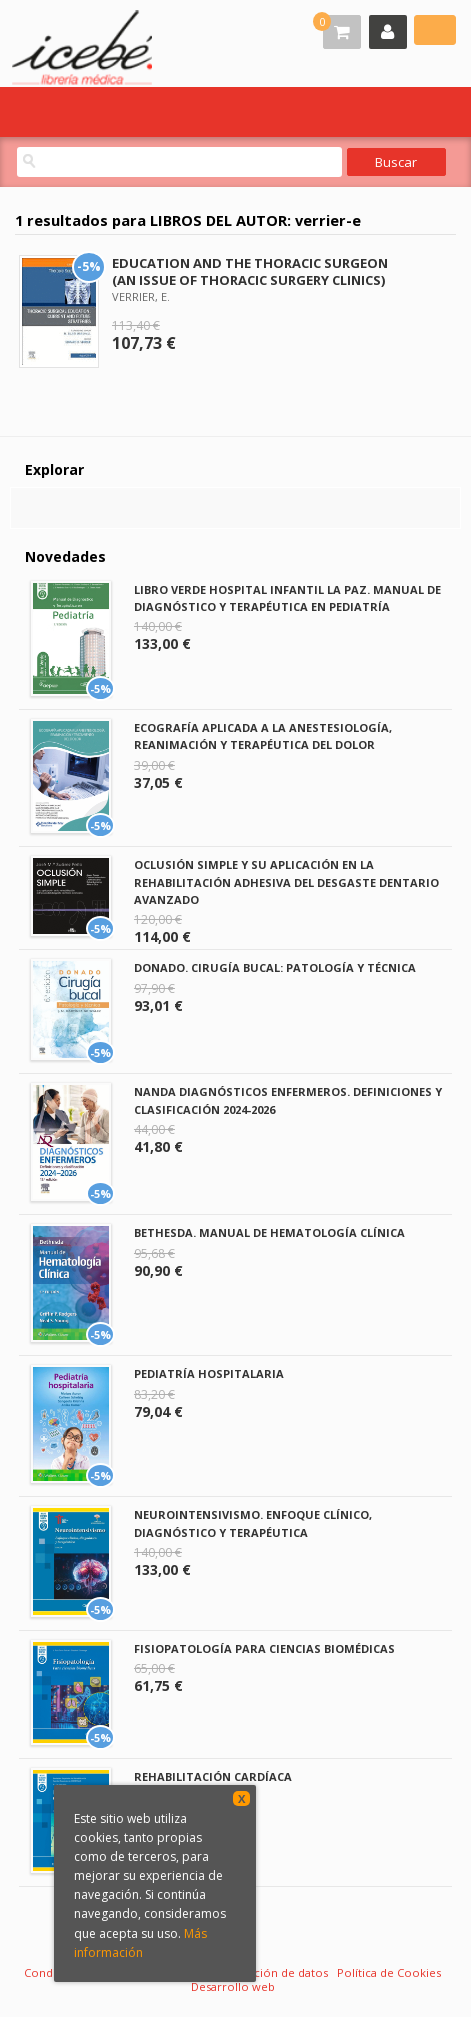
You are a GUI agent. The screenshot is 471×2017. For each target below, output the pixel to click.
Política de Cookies (389, 1972)
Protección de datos (272, 1972)
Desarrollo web (233, 1986)
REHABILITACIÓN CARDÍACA (213, 1776)
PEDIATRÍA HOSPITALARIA (209, 1373)
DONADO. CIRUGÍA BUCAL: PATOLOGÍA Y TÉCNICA (275, 967)
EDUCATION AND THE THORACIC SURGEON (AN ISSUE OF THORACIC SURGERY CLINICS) (250, 271)
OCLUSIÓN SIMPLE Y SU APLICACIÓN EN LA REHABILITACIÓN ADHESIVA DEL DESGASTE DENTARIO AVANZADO (286, 881)
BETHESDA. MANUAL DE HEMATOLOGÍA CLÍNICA (269, 1232)
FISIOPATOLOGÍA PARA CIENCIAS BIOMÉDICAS (264, 1648)
